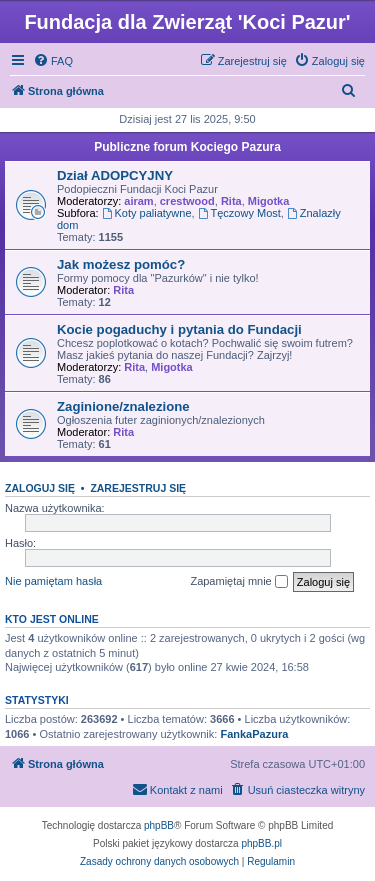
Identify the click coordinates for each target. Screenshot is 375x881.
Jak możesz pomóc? (121, 264)
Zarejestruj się (138, 488)
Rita (231, 201)
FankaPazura (254, 734)
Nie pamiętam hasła (53, 581)
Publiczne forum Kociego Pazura (187, 147)
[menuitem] (53, 61)
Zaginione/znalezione (123, 406)
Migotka (269, 201)
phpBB (159, 825)
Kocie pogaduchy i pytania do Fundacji (179, 329)
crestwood (187, 201)
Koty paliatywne (147, 213)
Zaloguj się (40, 488)
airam (138, 201)
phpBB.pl (261, 843)
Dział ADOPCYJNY (115, 175)
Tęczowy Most (239, 213)
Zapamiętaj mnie (238, 582)
